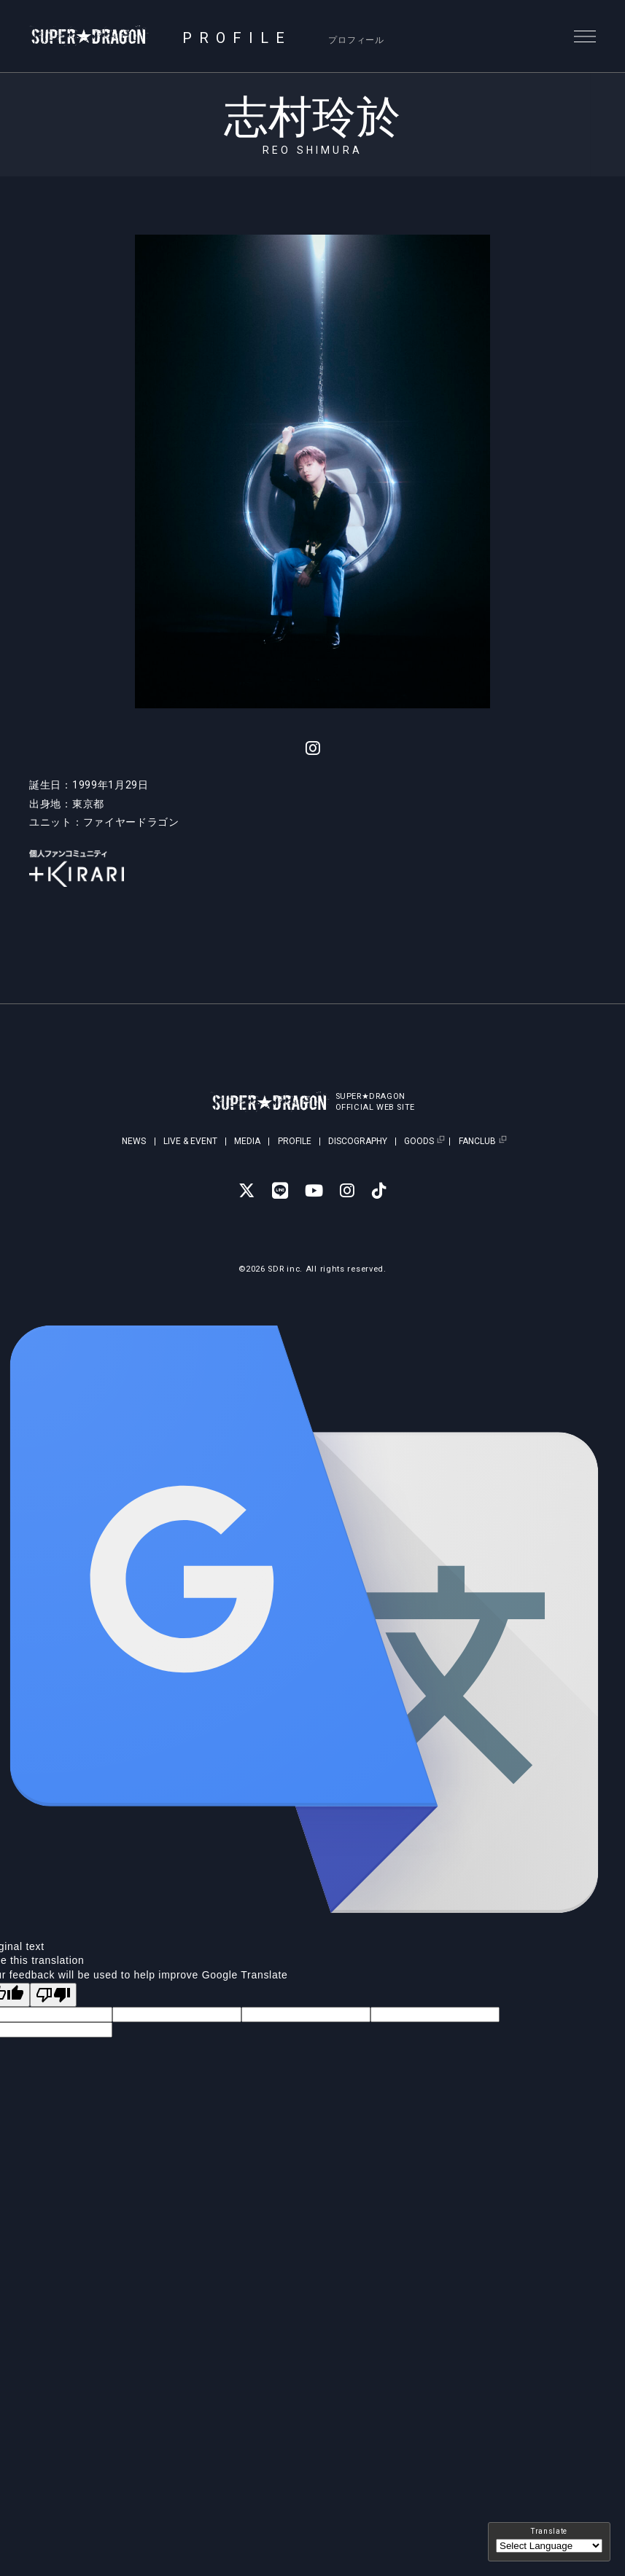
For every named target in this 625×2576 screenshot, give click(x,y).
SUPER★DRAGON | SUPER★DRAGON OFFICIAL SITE (92, 36)
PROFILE (294, 1141)
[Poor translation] (53, 1995)
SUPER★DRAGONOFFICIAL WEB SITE (378, 1102)
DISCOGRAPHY (357, 1141)
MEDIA (247, 1141)
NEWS (134, 1141)
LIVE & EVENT (190, 1141)
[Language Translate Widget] (549, 2546)
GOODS (419, 1142)
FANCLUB (477, 1142)
